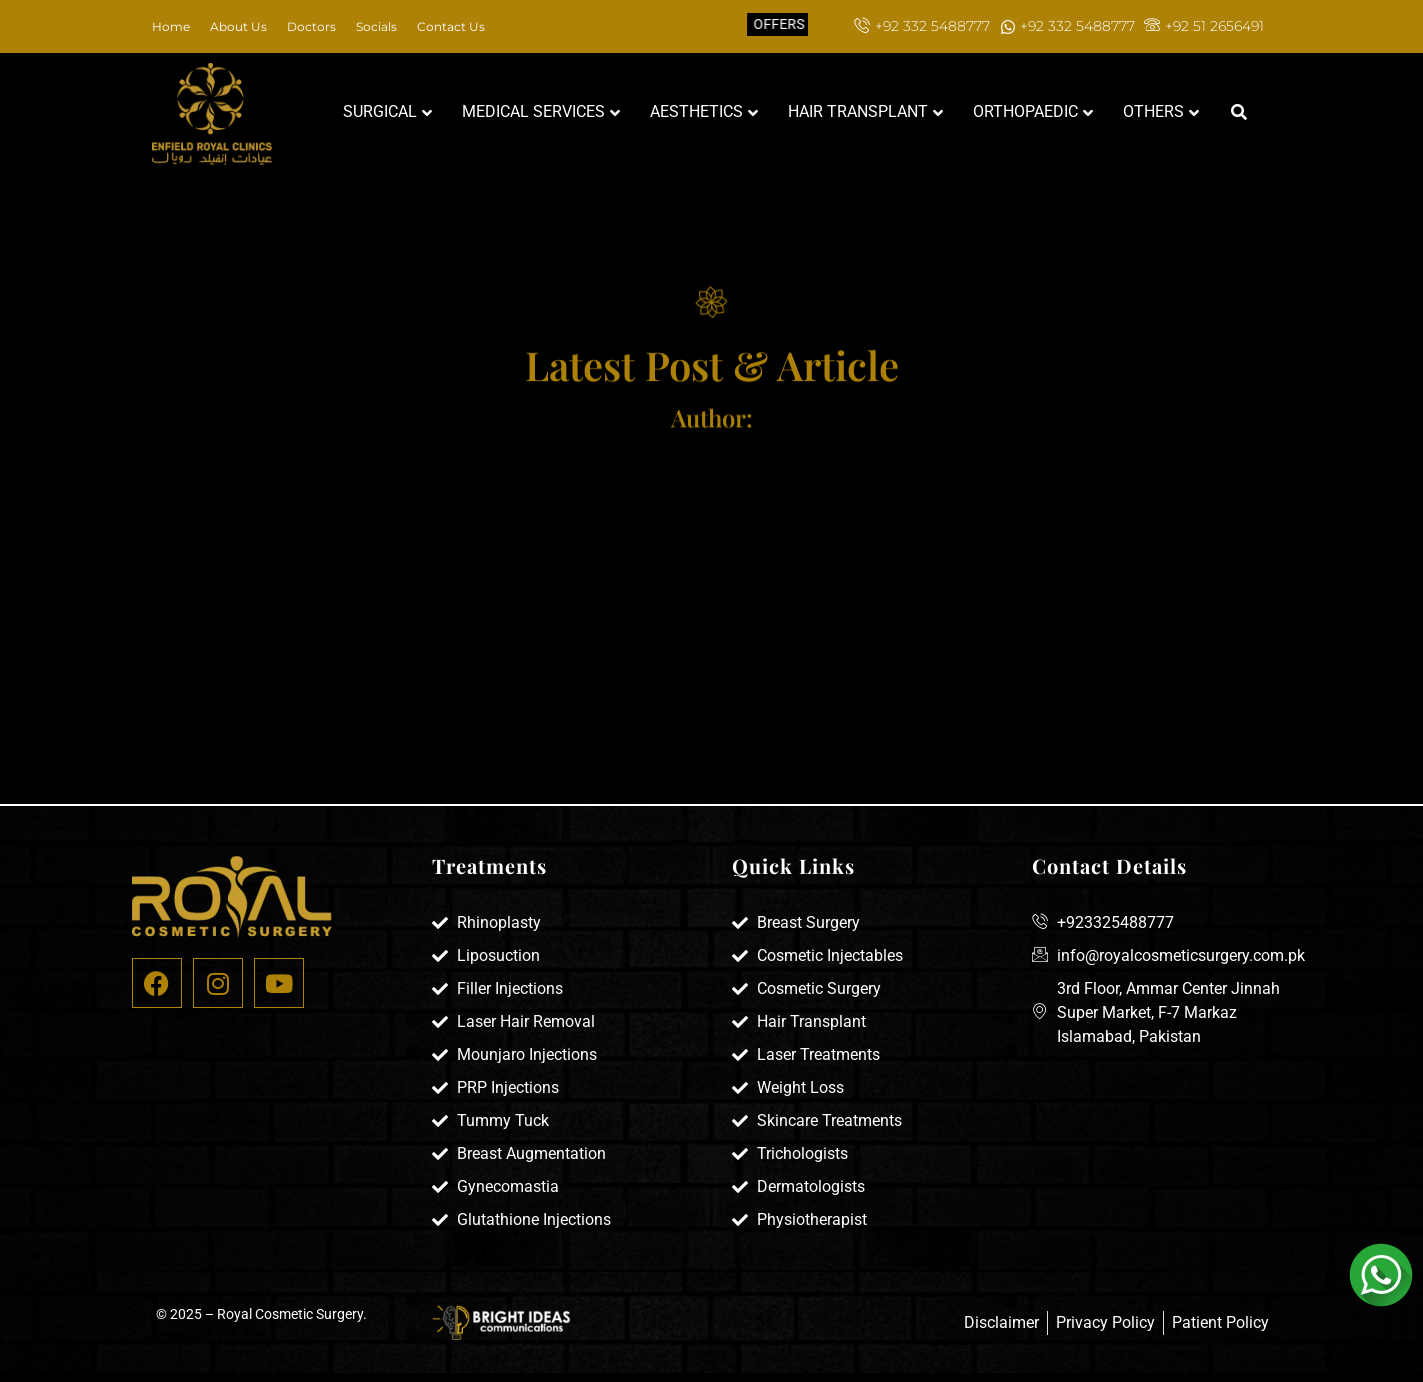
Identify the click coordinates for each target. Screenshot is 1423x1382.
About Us (238, 26)
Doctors (311, 26)
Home (171, 26)
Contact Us (451, 26)
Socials (376, 26)
